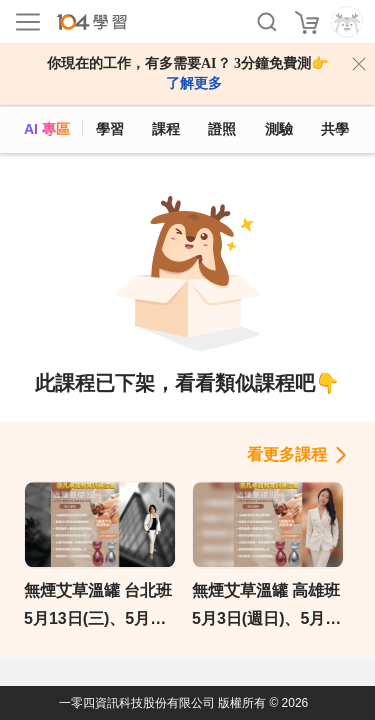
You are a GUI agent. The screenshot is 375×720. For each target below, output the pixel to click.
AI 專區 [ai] (47, 129)
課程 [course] (166, 129)
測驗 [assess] (279, 129)
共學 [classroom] (335, 129)
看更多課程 (287, 454)
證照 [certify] (222, 129)
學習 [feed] (110, 129)
